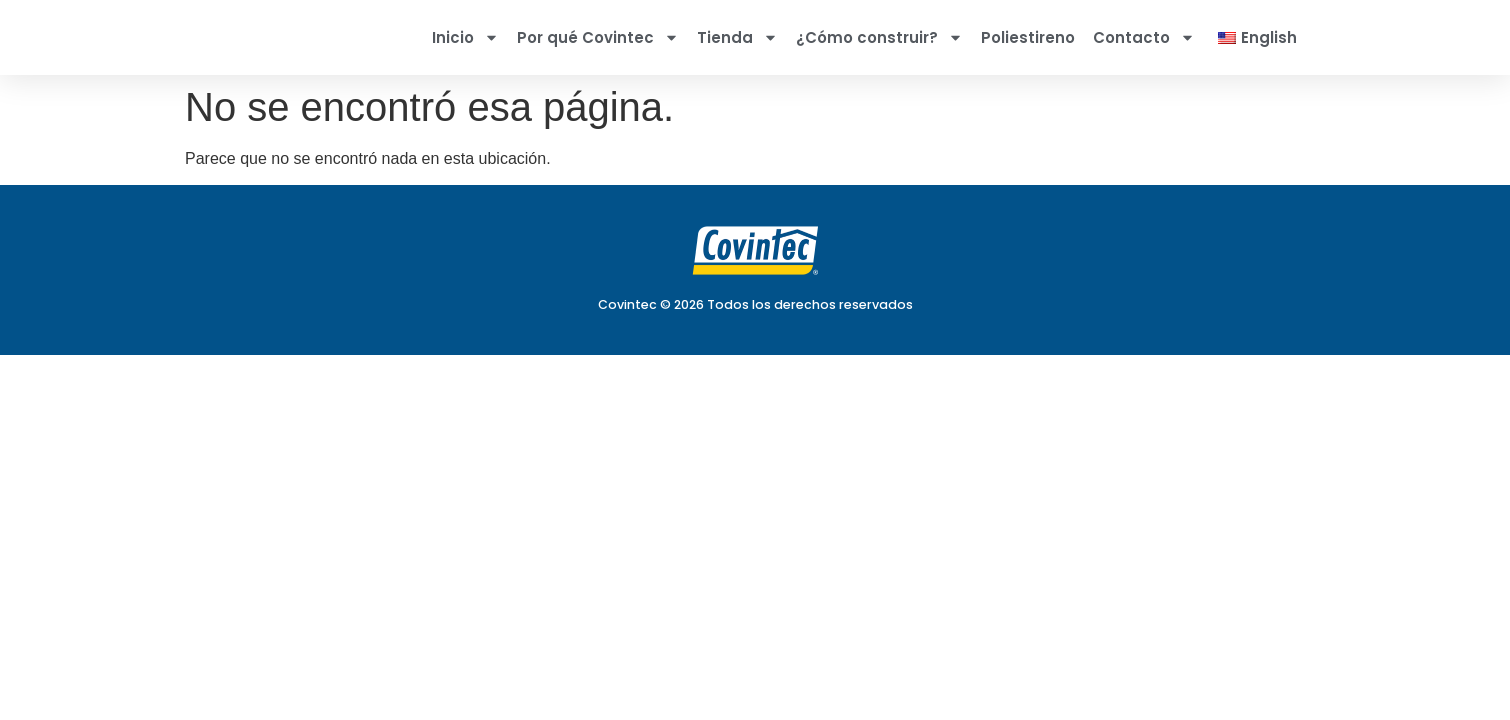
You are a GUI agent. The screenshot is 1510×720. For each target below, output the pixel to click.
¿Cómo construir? (879, 37)
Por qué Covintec (598, 37)
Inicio (465, 37)
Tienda (737, 37)
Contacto (1144, 37)
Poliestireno (1028, 37)
